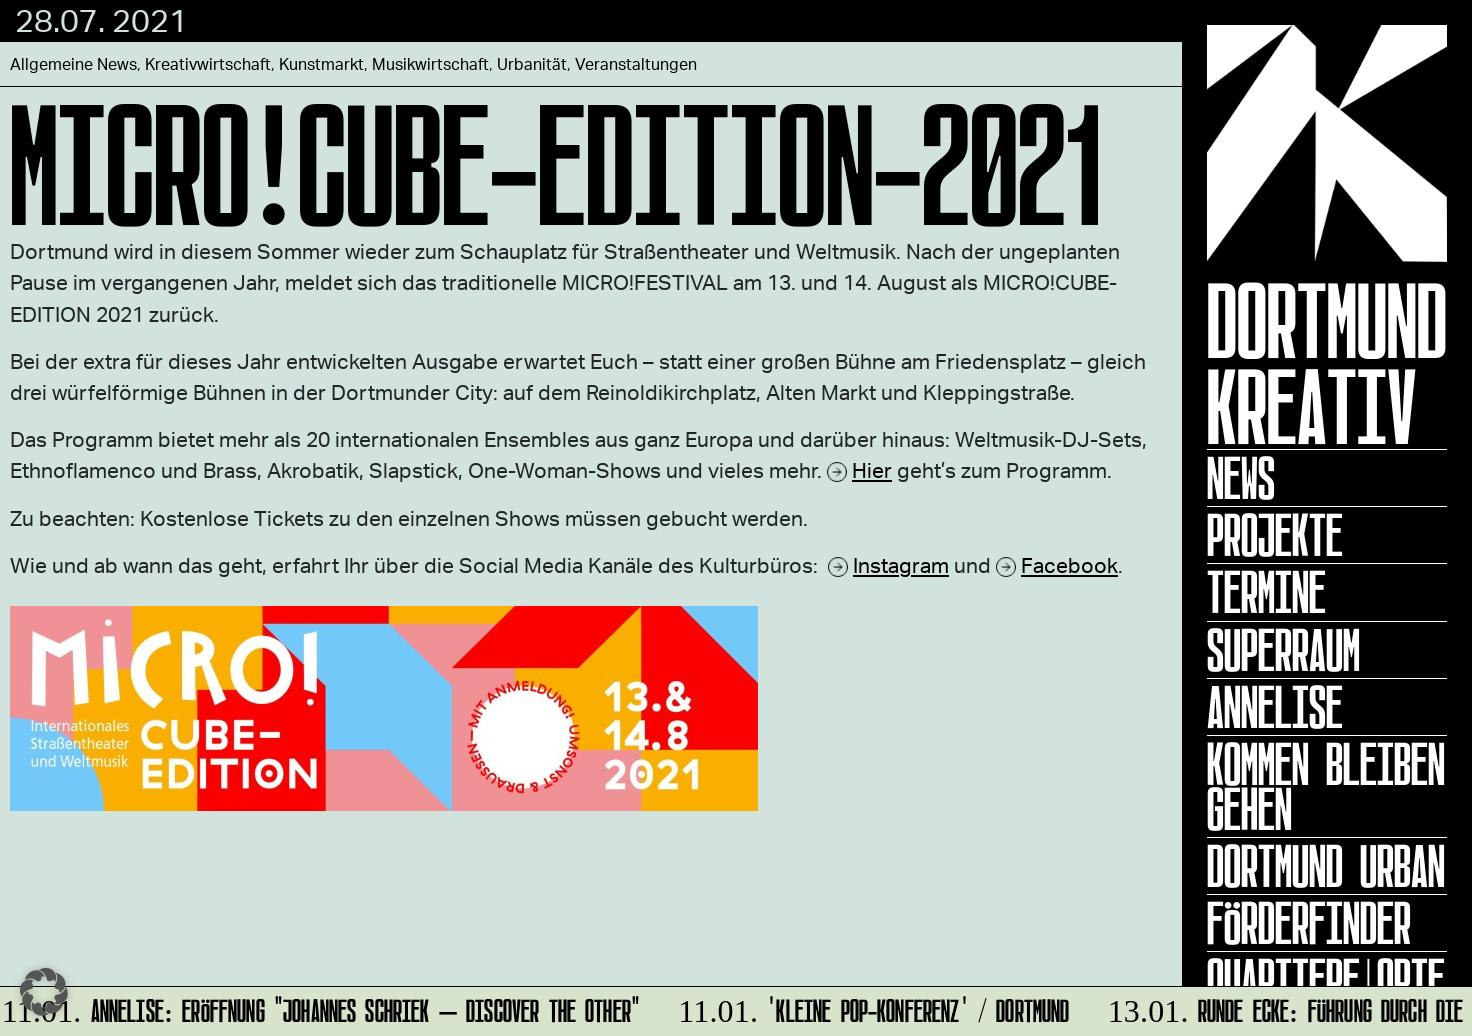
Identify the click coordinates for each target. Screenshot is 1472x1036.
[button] (44, 992)
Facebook (1069, 564)
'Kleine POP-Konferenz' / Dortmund (870, 1007)
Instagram (901, 564)
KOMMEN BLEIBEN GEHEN (1326, 786)
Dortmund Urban (1326, 866)
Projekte (1275, 535)
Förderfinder (1309, 923)
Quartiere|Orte (1326, 980)
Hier (872, 469)
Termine (1266, 592)
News (1241, 478)
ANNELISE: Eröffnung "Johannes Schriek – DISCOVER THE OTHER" (322, 1007)
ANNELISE (1275, 707)
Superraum (1283, 650)
